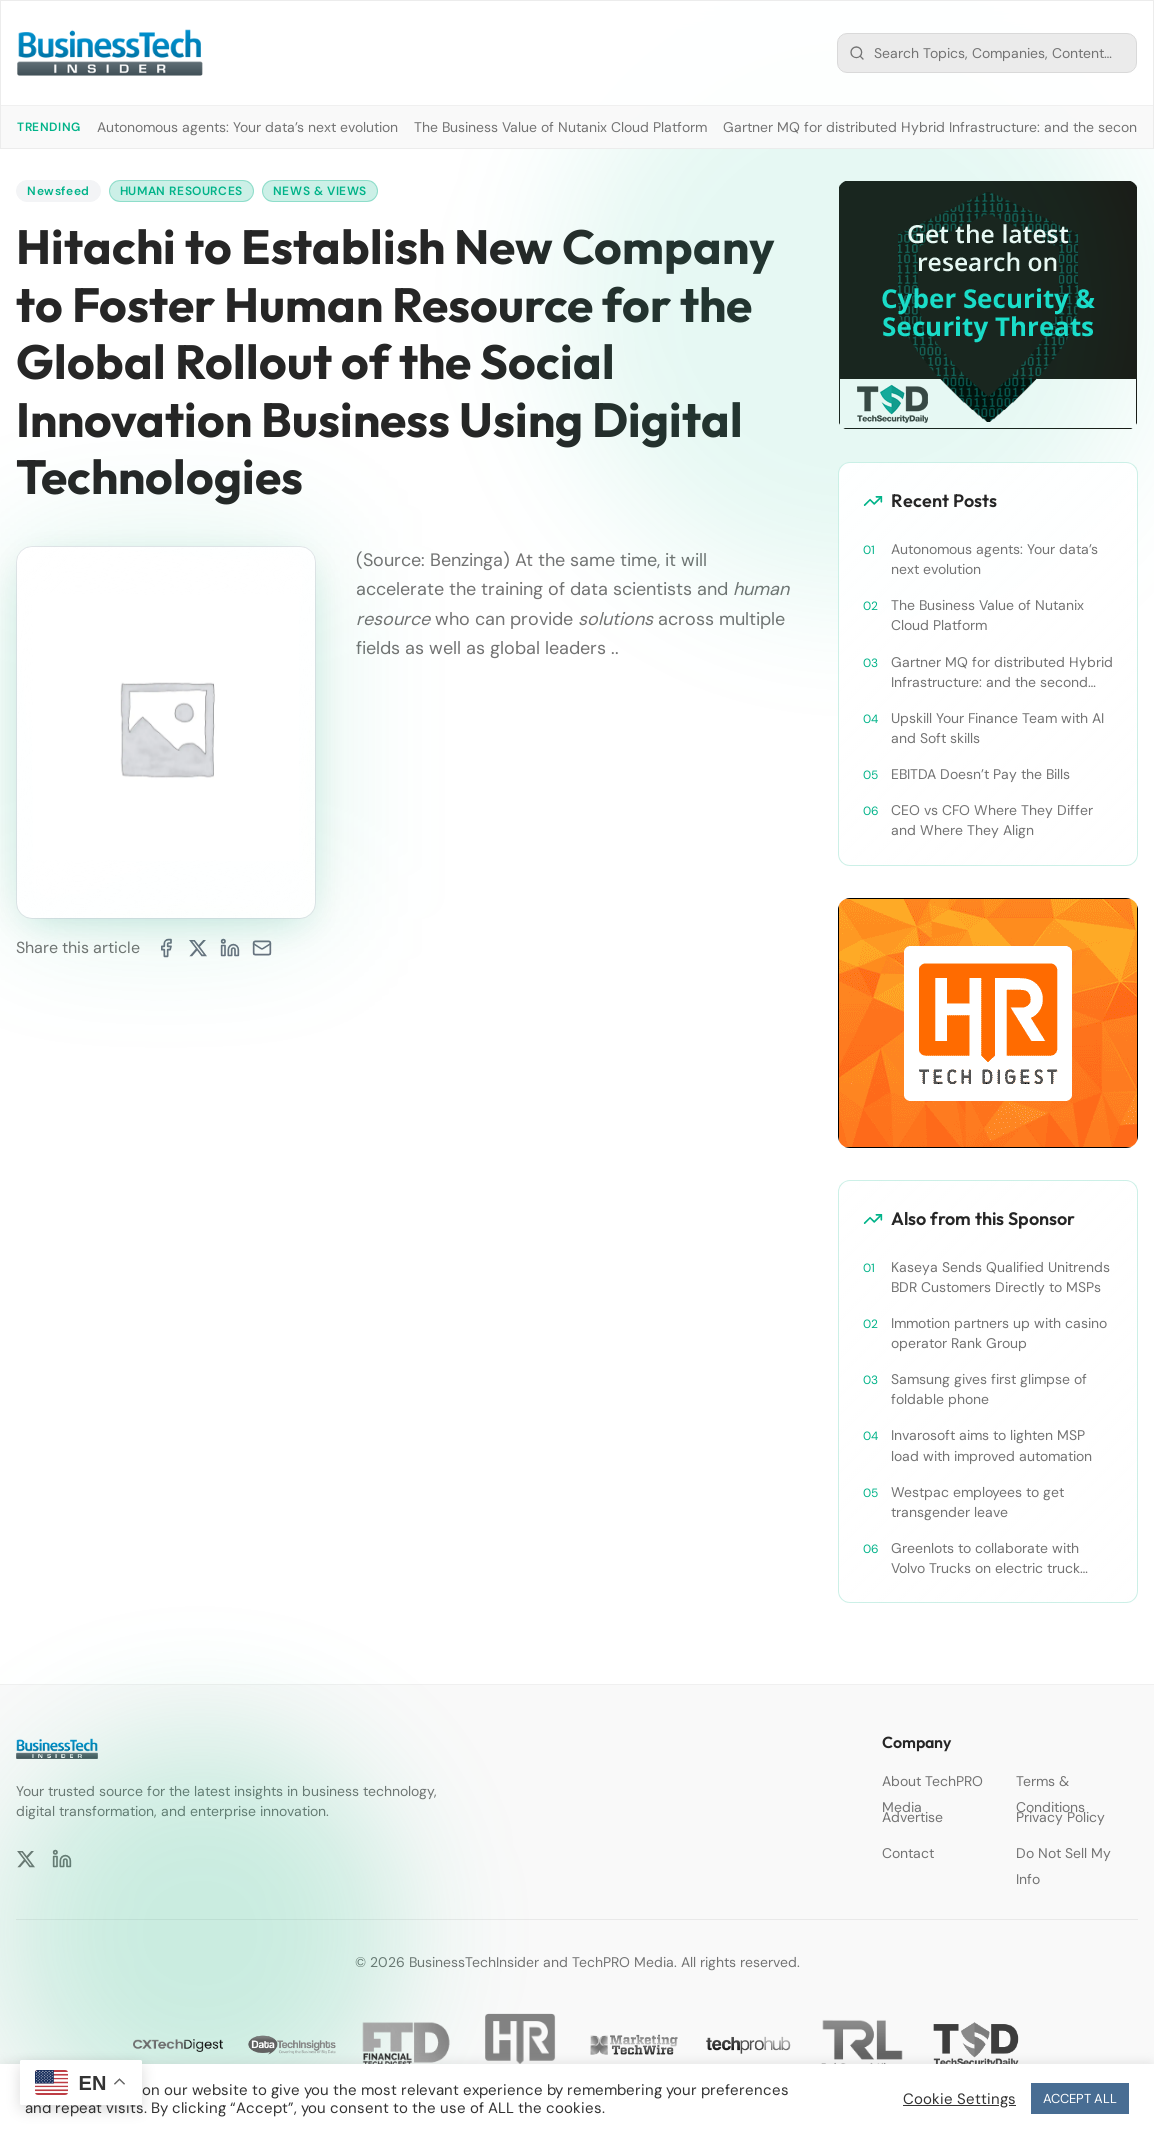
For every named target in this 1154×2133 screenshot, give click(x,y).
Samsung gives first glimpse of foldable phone (989, 1389)
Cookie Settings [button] (959, 2099)
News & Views (320, 191)
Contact (908, 1853)
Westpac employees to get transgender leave (977, 1502)
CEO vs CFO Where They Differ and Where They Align (992, 820)
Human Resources (181, 191)
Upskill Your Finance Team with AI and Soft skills (997, 728)
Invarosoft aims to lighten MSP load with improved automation (991, 1445)
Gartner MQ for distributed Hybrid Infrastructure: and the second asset (1002, 672)
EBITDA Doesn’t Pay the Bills (980, 774)
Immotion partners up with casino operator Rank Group (999, 1333)
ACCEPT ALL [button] (1080, 2098)
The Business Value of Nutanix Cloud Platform (560, 127)
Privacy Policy (1060, 1817)
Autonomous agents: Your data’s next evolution (247, 127)
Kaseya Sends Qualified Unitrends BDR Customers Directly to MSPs (1000, 1277)
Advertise (912, 1817)
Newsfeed (58, 191)
